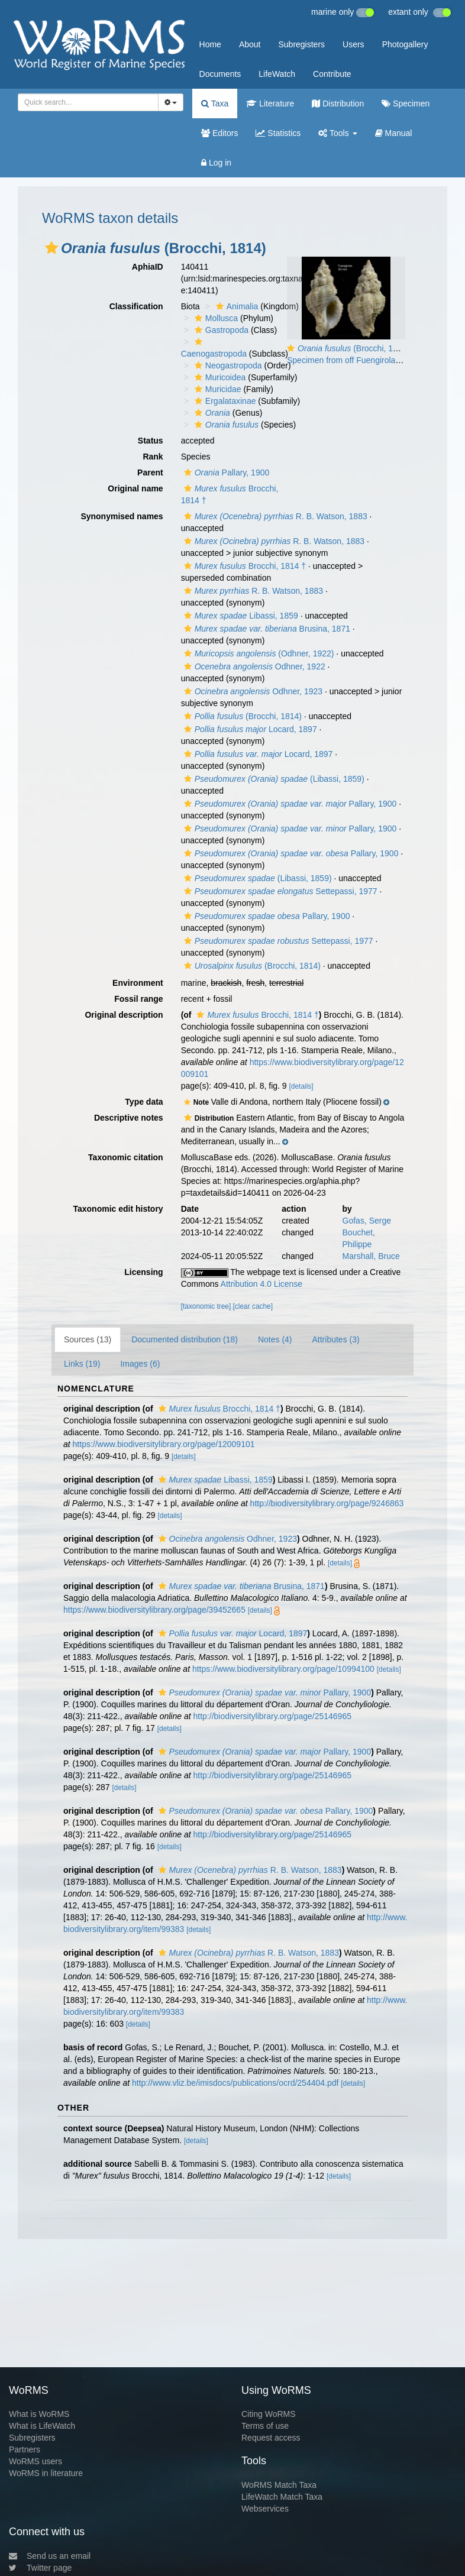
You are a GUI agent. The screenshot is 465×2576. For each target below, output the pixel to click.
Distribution (338, 103)
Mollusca (215, 318)
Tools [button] (337, 133)
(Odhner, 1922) (257, 653)
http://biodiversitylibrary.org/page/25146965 (272, 1716)
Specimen (406, 103)
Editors (219, 133)
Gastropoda (220, 330)
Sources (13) (87, 1339)
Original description (124, 1015)
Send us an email (50, 2556)
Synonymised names (121, 516)
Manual (393, 133)
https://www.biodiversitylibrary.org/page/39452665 (154, 1609)
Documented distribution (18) (184, 1339)
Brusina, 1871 (265, 628)
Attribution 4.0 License (262, 1284)
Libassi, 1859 (239, 615)
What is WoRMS (39, 2414)
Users (353, 44)
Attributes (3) (336, 1339)
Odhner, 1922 (253, 666)
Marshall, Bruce (371, 1256)
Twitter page (40, 2567)
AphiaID (147, 266)
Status (150, 440)
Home (210, 44)
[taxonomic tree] (206, 1306)
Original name (135, 488)
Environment (137, 983)
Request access (271, 2437)
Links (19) (82, 1363)
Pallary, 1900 (225, 472)
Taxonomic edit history (118, 1208)
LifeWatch (277, 74)
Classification (136, 306)
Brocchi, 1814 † (243, 566)
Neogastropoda (227, 365)
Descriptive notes (128, 1117)
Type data (144, 1101)
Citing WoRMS (268, 2414)
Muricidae (216, 389)
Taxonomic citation (125, 1157)
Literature (270, 103)
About (250, 44)
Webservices (265, 2508)
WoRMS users (35, 2461)
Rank (153, 456)
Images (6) (140, 1363)
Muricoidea (219, 377)
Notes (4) (275, 1339)
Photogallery (405, 44)
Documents (220, 74)
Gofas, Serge (367, 1220)
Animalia (236, 306)
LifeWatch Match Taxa (281, 2496)
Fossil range (138, 999)
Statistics (278, 133)
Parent (150, 472)
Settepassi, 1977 (279, 891)
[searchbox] (84, 102)
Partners (24, 2449)
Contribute (332, 74)
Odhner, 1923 (251, 691)
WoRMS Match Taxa (279, 2485)
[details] (301, 1086)
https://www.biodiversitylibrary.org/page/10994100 (283, 1669)
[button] (51, 248)
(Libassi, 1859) (272, 779)
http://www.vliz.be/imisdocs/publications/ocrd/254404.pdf (235, 2083)
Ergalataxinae (224, 401)
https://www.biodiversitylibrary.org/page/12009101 (164, 1444)
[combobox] (88, 102)
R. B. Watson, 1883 (274, 516)
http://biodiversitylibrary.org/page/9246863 (327, 1503)
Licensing (143, 1272)
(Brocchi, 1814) (241, 716)
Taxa (214, 103)
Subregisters (301, 44)
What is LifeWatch (42, 2426)
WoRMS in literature (46, 2473)
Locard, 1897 (249, 729)
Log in (216, 162)
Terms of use (265, 2426)
